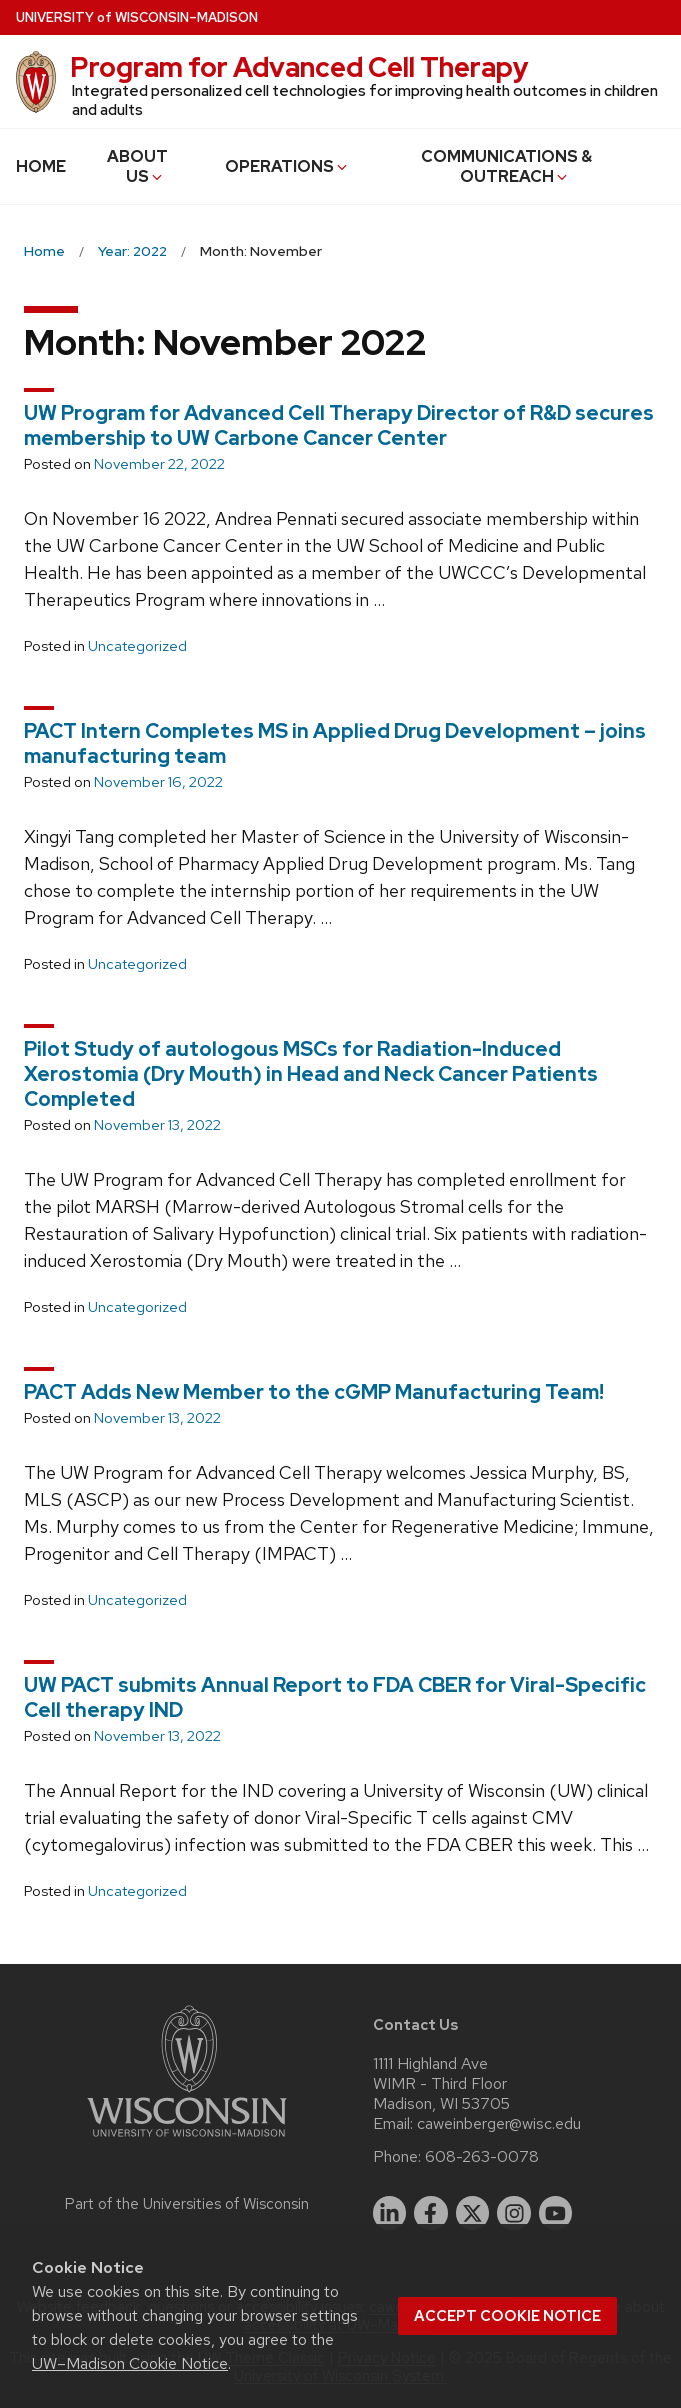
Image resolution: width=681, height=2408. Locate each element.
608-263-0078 (482, 2157)
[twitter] (473, 2213)
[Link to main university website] (187, 2140)
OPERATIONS (287, 166)
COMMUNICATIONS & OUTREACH (506, 166)
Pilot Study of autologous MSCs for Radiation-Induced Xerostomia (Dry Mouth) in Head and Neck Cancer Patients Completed (311, 1074)
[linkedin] (390, 2213)
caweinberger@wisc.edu (499, 2124)
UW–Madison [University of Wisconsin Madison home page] (137, 17)
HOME (41, 166)
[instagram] (514, 2213)
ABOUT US (137, 166)
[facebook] (431, 2213)
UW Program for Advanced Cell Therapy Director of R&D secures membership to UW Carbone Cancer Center (339, 425)
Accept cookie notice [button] (507, 2316)
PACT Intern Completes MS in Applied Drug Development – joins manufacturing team (335, 743)
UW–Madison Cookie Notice (130, 2363)
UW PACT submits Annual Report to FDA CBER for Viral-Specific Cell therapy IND (335, 1697)
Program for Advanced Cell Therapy (299, 67)
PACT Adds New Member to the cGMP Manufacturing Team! (314, 1392)
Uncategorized (137, 646)
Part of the (187, 2204)
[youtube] (556, 2213)
